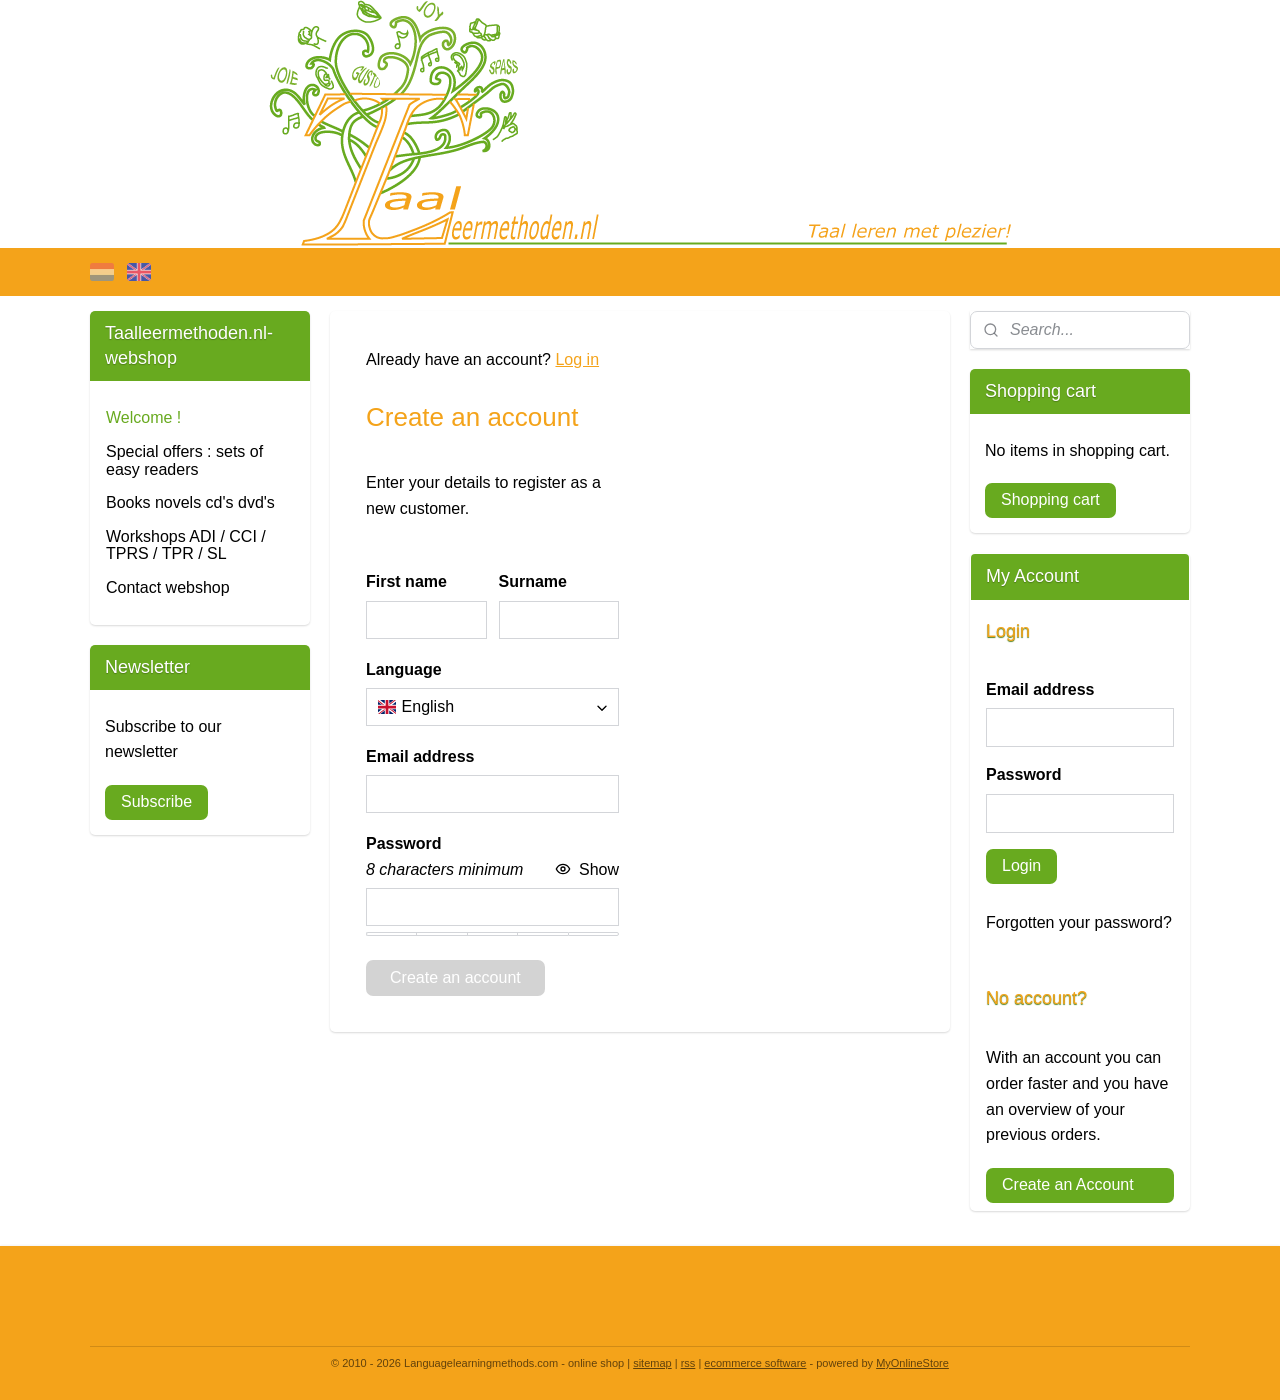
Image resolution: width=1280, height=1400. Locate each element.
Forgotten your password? (1079, 922)
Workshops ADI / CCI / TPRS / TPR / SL (186, 545)
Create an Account (1068, 1184)
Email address (1040, 689)
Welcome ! (143, 417)
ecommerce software (755, 1363)
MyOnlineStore (912, 1363)
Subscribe (156, 801)
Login (1021, 865)
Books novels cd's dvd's (190, 502)
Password (1024, 774)
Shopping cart (1050, 499)
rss (688, 1363)
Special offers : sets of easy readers (184, 460)
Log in (577, 359)
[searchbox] (492, 707)
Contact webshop (168, 587)
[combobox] (492, 707)
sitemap (652, 1363)
